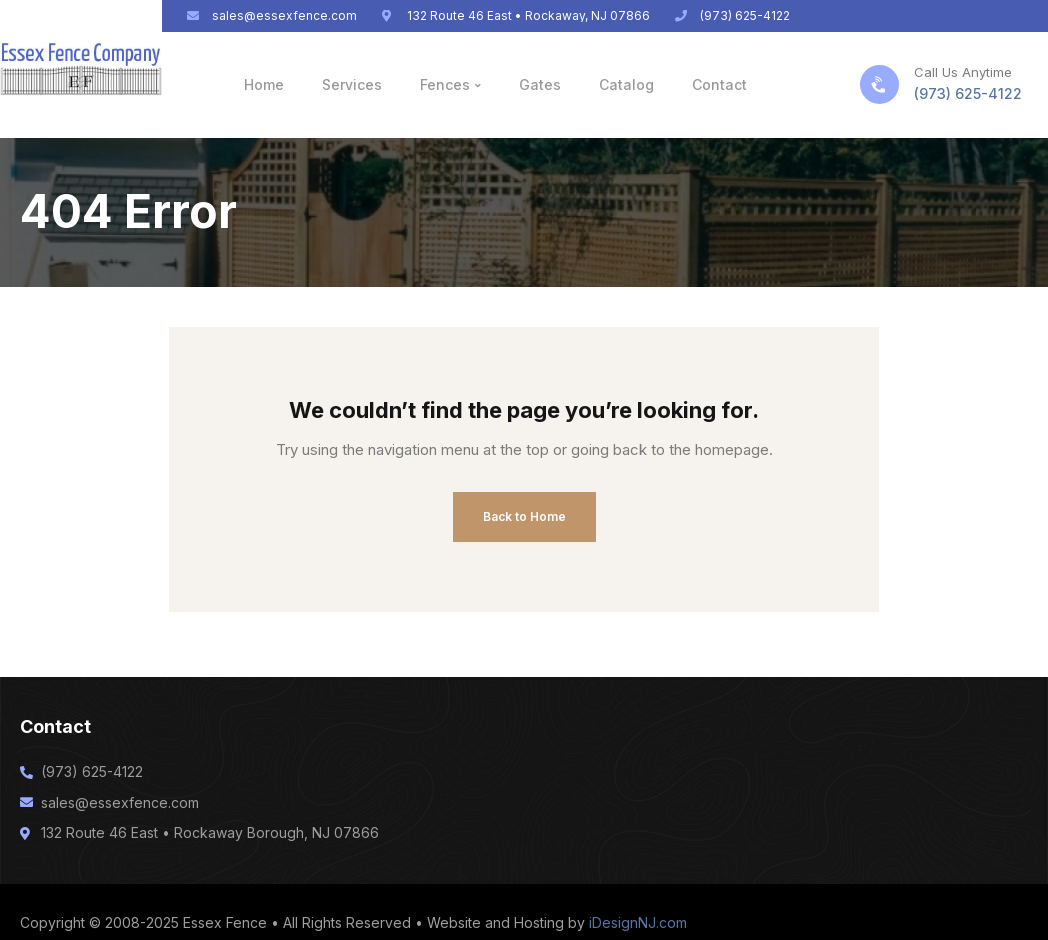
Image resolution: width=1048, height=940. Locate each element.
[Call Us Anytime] (879, 84)
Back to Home (524, 516)
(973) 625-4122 (968, 93)
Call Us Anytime (963, 72)
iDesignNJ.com (638, 922)
